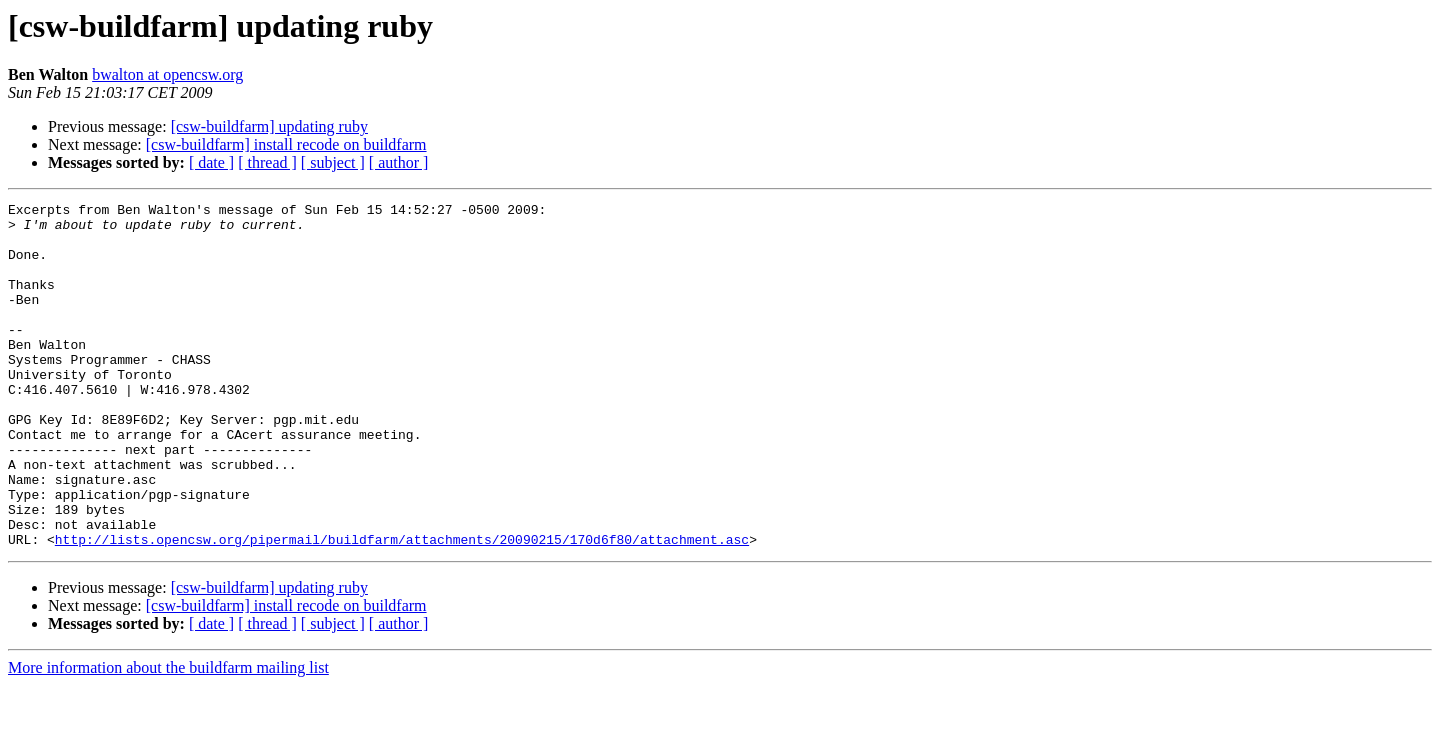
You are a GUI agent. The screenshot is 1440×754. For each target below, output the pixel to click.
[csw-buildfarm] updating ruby (269, 126)
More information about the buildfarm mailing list (168, 736)
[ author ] (399, 162)
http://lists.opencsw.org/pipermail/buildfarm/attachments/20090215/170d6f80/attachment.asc (402, 608)
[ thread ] (267, 162)
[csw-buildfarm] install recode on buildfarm (286, 144)
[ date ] (211, 162)
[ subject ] (333, 162)
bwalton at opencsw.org (167, 74)
